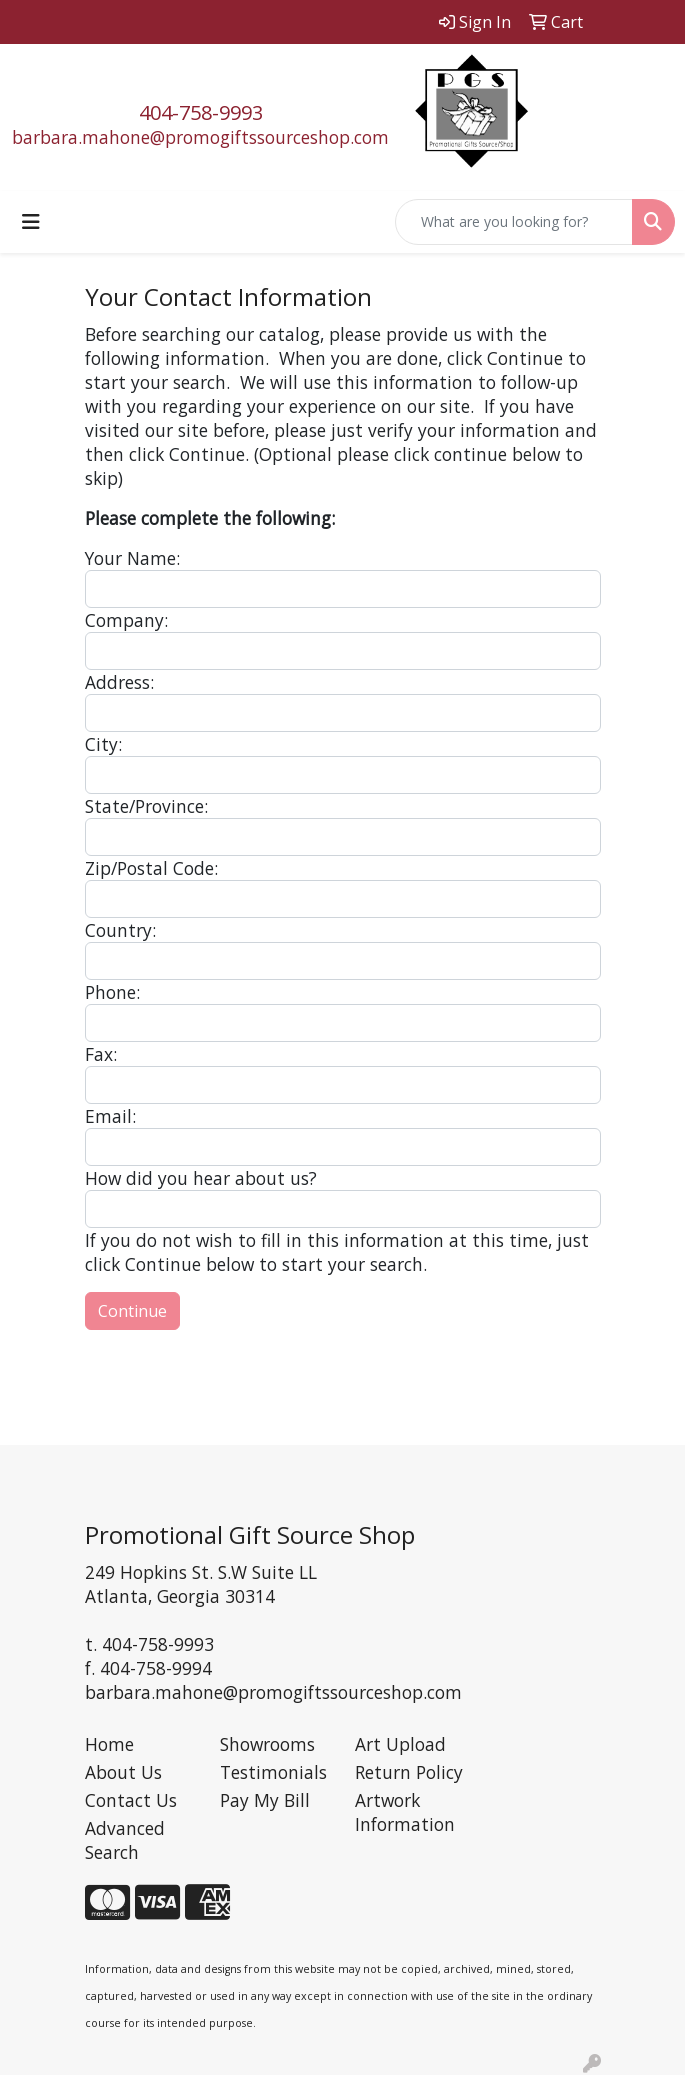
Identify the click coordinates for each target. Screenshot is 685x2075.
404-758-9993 (201, 112)
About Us (123, 1772)
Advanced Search (125, 1840)
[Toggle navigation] (31, 222)
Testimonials (273, 1772)
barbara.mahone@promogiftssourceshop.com (200, 137)
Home (109, 1744)
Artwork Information (405, 1812)
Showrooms (267, 1744)
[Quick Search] (514, 222)
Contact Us (131, 1800)
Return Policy (409, 1772)
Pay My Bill (265, 1800)
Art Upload (400, 1744)
